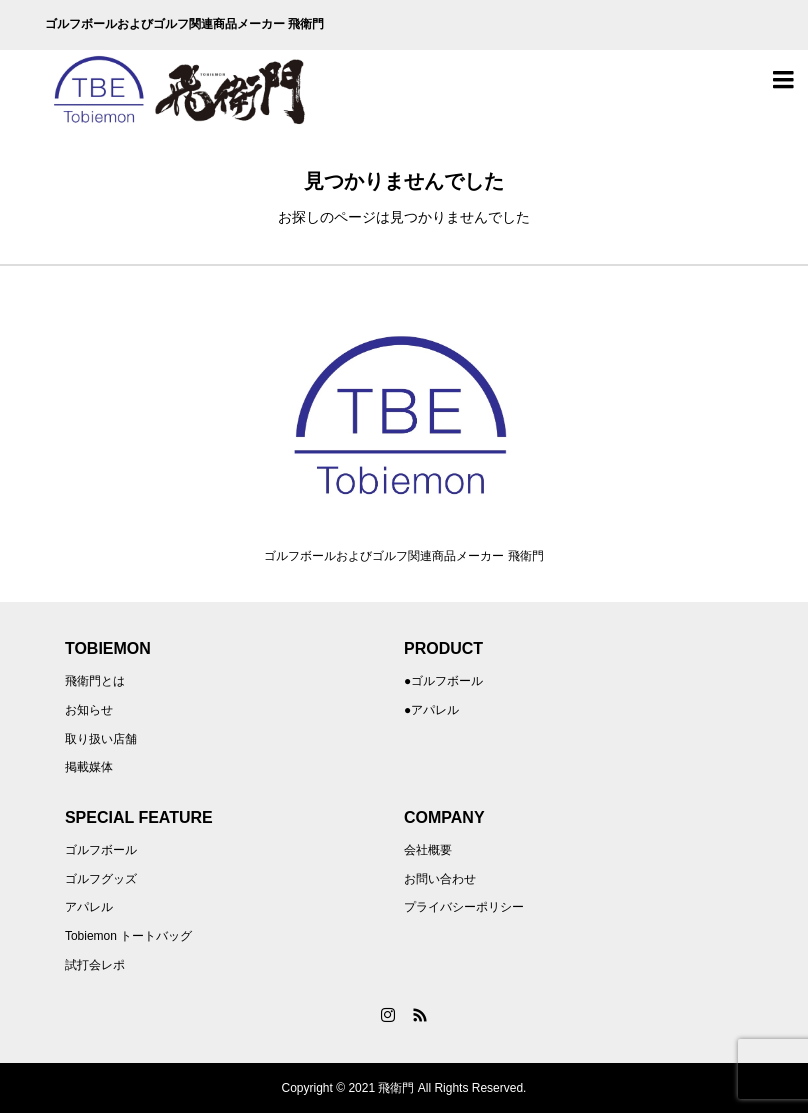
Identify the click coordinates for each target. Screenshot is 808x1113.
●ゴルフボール (443, 681)
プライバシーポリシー (464, 907)
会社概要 (428, 850)
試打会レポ (95, 965)
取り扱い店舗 (101, 739)
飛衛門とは (95, 681)
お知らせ (89, 710)
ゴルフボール (101, 850)
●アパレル (431, 710)
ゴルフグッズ (101, 879)
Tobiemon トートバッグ (128, 936)
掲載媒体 (89, 767)
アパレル (89, 907)
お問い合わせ (440, 879)
